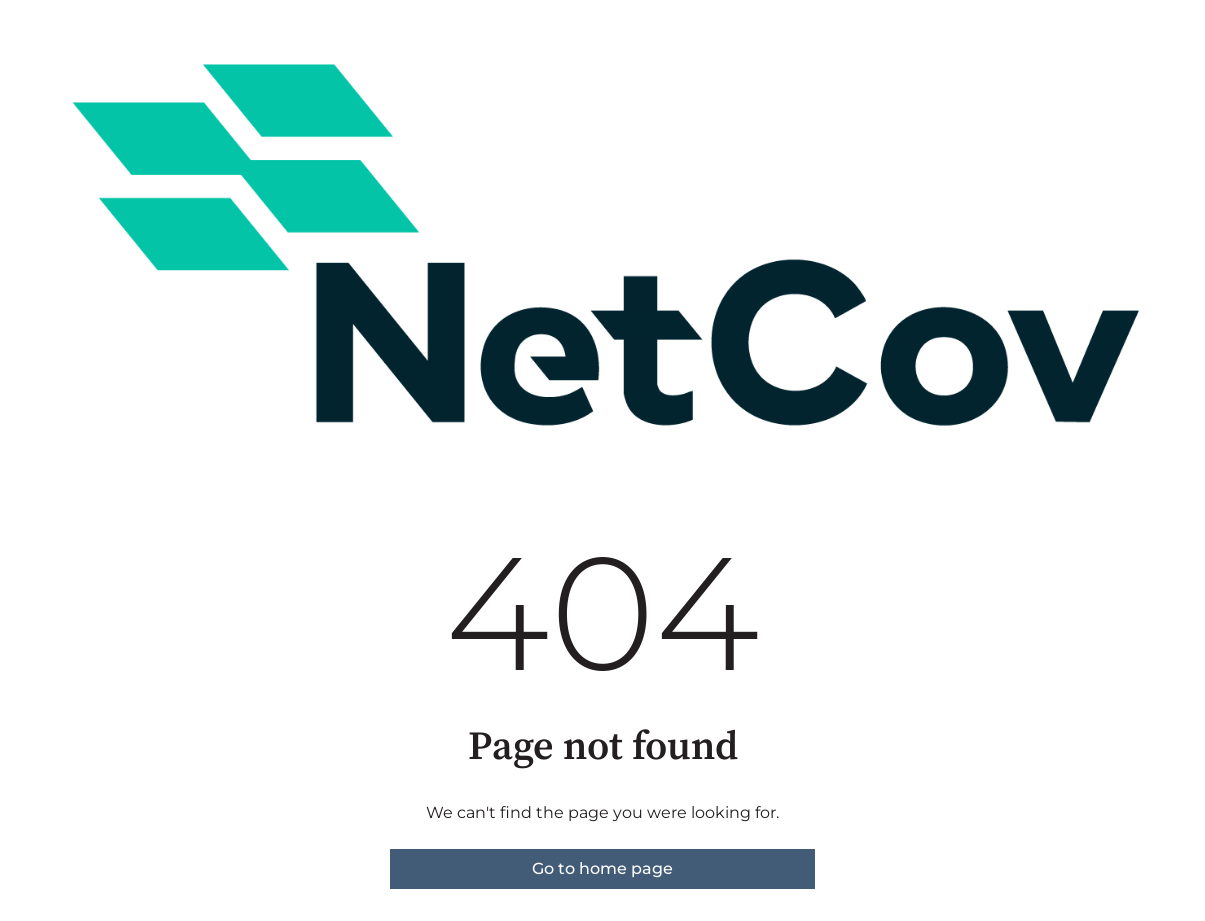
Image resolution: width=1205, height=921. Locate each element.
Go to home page (602, 868)
